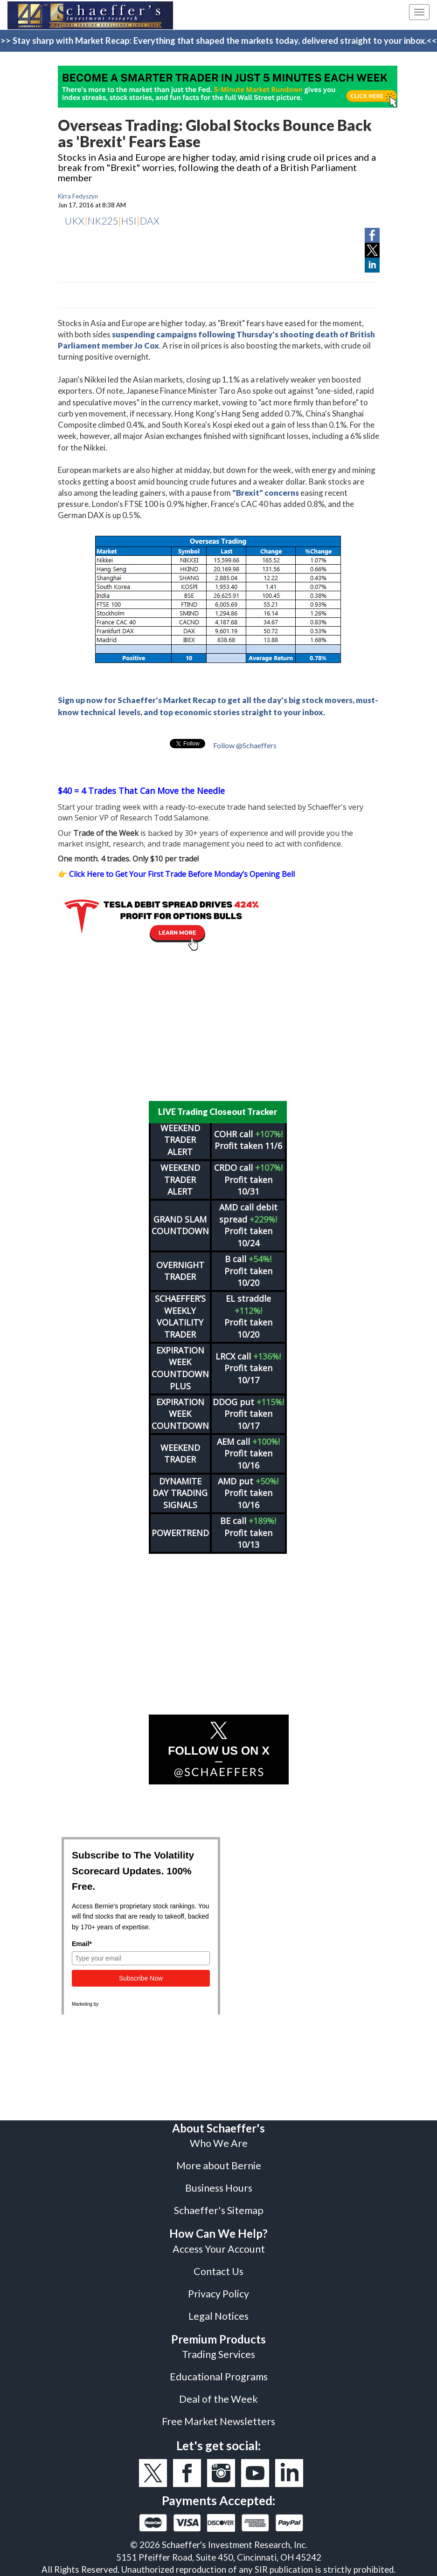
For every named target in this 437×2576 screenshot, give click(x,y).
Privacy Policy (218, 2294)
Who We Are (219, 2143)
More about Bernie (218, 2165)
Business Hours (218, 2188)
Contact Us (218, 2271)
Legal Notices (218, 2316)
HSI (129, 220)
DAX (150, 220)
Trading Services (218, 2354)
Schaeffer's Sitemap (219, 2210)
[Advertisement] (219, 1026)
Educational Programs (219, 2377)
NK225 (103, 220)
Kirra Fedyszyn (78, 196)
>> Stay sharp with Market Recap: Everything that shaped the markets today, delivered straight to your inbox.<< (218, 40)
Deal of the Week (218, 2399)
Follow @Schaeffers (245, 745)
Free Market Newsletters (218, 2421)
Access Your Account (219, 2249)
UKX (74, 220)
